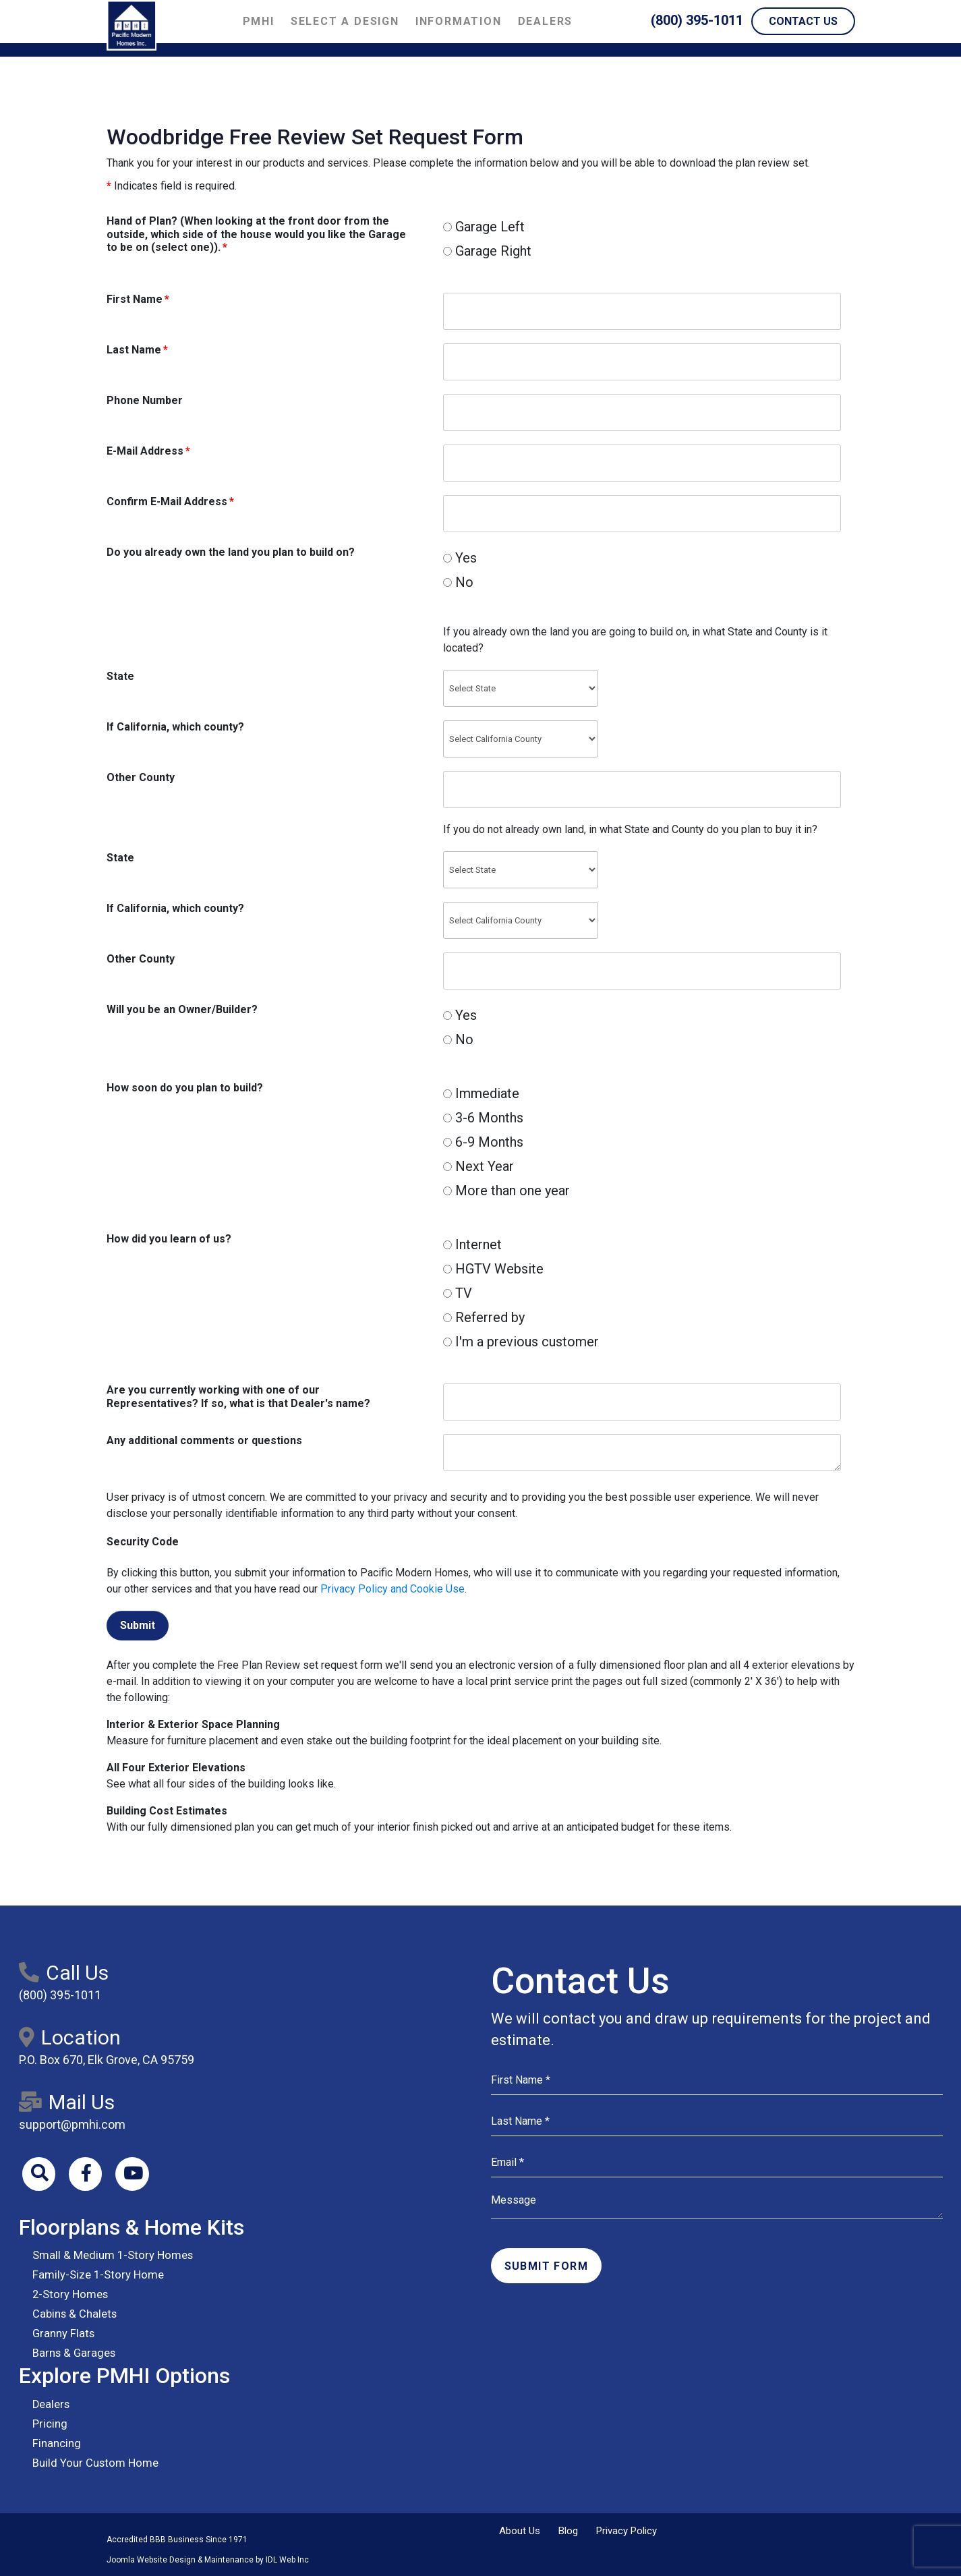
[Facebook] (86, 2174)
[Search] (39, 2174)
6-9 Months (483, 1142)
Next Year (478, 1166)
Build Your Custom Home (90, 2463)
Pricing (48, 2423)
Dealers (545, 21)
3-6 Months (483, 1118)
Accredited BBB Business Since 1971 (177, 2539)
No (458, 582)
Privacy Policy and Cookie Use (392, 1588)
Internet (472, 1244)
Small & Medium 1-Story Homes (108, 2256)
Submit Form (546, 2266)
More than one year (506, 1190)
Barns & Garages (71, 2353)
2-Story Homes (68, 2295)
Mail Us (67, 2102)
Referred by (484, 1317)
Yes (460, 558)
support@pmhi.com (72, 2124)
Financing (54, 2443)
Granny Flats (61, 2334)
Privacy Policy (626, 2531)
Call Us (64, 1972)
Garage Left (484, 227)
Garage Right (487, 251)
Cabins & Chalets (72, 2314)
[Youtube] (133, 2174)
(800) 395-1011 (697, 20)
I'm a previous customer (521, 1342)
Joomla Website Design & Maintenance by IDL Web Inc (208, 2560)
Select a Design (345, 21)
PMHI (258, 21)
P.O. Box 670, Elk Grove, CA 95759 (106, 2060)
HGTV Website (493, 1269)
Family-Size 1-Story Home (95, 2275)
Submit (137, 1625)
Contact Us (803, 21)
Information (458, 21)
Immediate (481, 1093)
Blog (568, 2531)
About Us (519, 2531)
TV (457, 1293)
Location (70, 2037)
